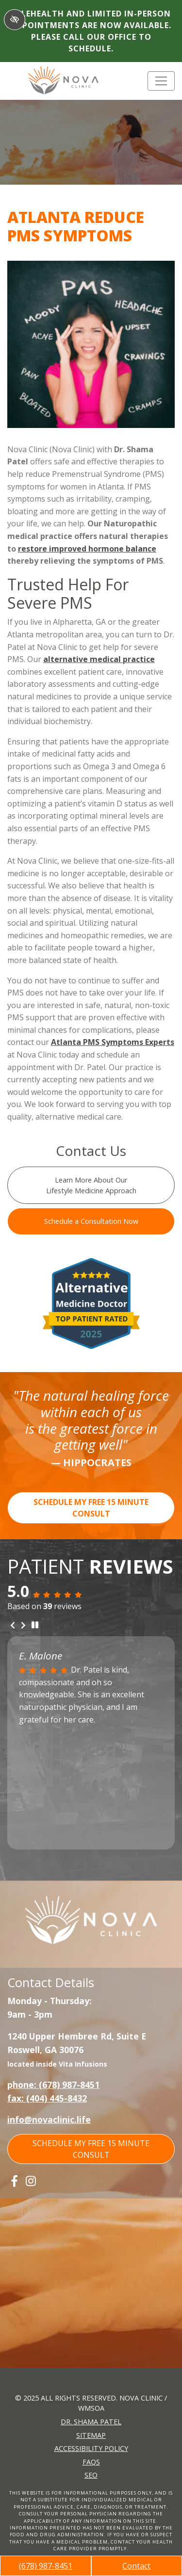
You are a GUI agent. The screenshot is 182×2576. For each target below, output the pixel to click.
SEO (91, 2475)
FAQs (91, 2461)
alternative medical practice (99, 659)
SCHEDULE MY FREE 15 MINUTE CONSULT (91, 1508)
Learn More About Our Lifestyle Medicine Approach (91, 1185)
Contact (136, 2565)
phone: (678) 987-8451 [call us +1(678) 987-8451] (53, 2084)
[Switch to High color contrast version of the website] (14, 19)
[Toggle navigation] (161, 81)
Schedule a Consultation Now (91, 1221)
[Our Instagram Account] (31, 2181)
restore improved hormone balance (87, 548)
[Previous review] (12, 1625)
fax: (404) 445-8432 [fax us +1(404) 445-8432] (47, 2098)
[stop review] (35, 1625)
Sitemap (91, 2435)
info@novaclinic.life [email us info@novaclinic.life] (49, 2119)
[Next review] (23, 1625)
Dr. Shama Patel (91, 2421)
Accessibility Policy (91, 2448)
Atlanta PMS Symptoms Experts (112, 1042)
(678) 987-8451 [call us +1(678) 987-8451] (45, 2565)
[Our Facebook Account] (14, 2181)
